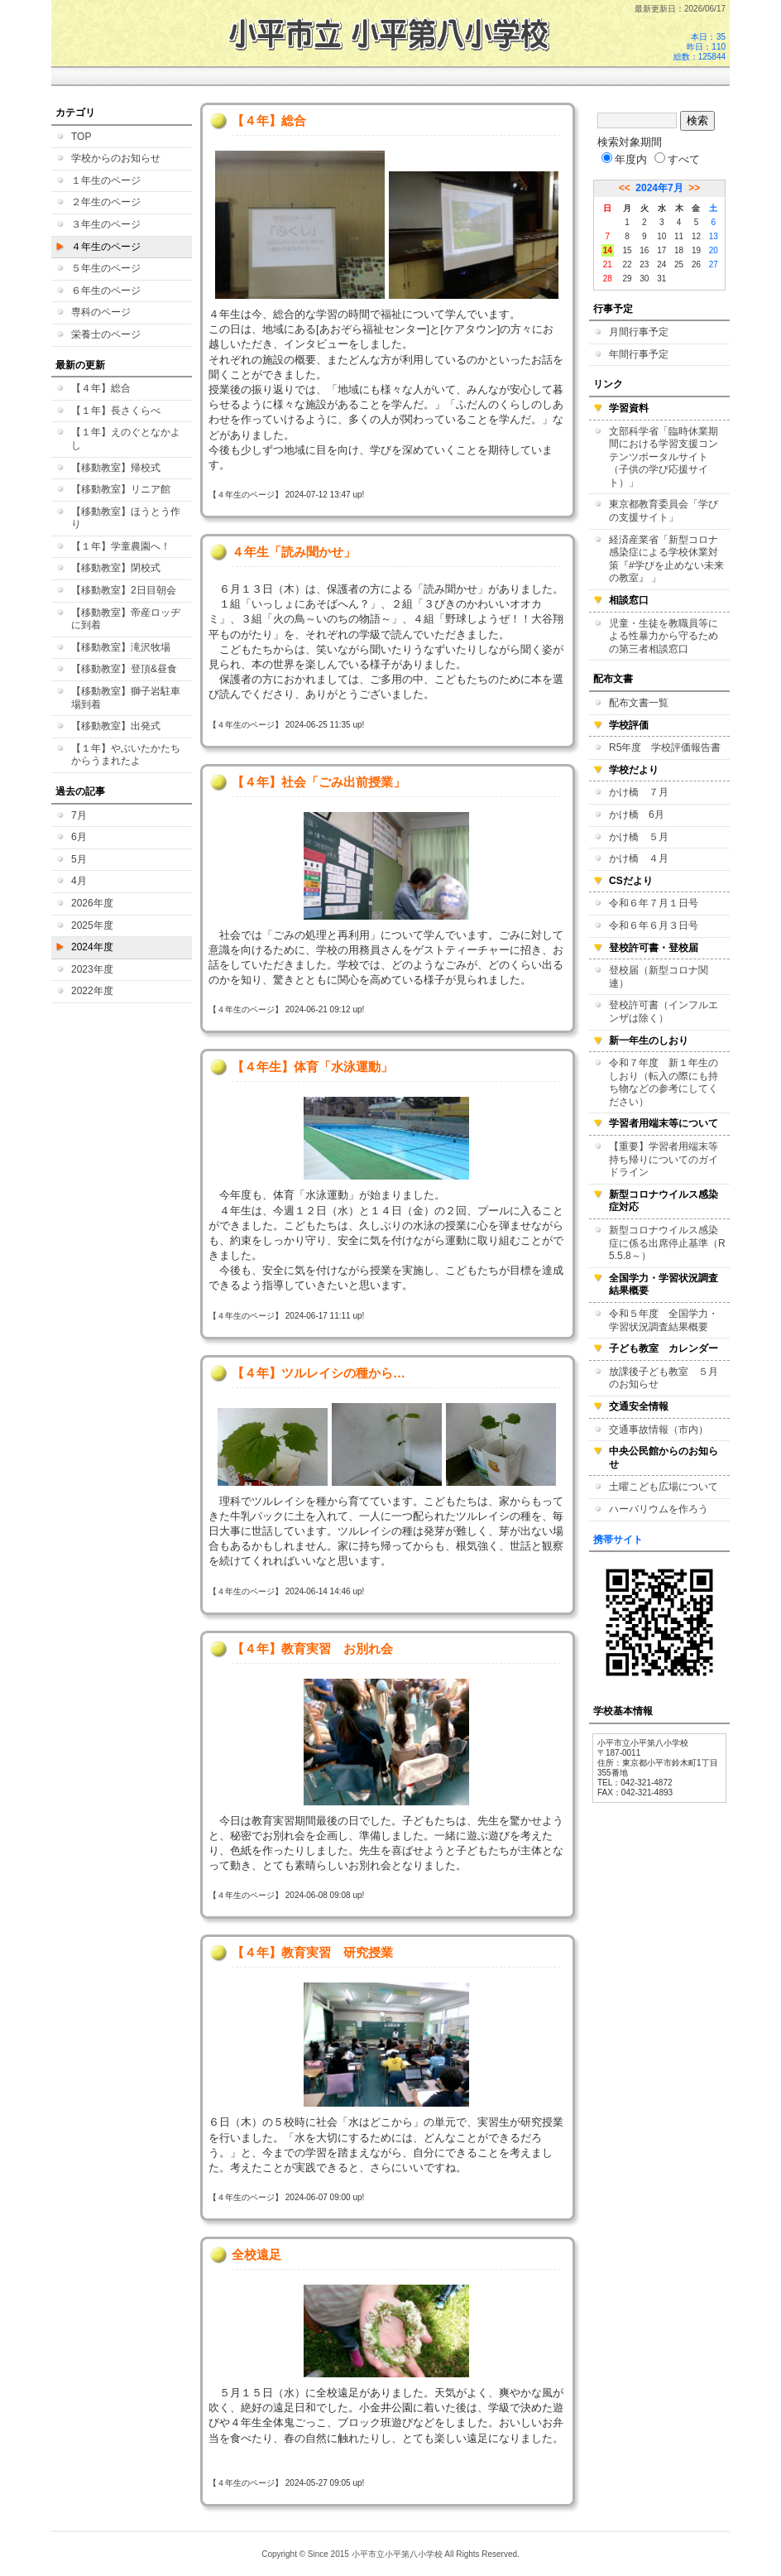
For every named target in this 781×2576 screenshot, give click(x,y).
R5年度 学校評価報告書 (665, 747)
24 (661, 264)
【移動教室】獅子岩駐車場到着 (125, 697)
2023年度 (92, 969)
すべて (677, 159)
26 (696, 264)
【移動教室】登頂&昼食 (124, 669)
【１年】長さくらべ (116, 410)
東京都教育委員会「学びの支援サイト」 (663, 510)
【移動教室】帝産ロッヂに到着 (125, 619)
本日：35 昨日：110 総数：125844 (699, 46)
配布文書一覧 (638, 703)
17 (661, 250)
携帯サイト (618, 1539)
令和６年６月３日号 (653, 925)
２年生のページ (106, 202)
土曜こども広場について (663, 1486)
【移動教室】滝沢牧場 (120, 647)
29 (626, 278)
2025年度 (92, 925)
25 (678, 264)
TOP (81, 136)
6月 (79, 837)
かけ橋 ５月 (638, 837)
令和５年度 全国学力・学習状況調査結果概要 (663, 1320)
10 (661, 236)
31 (661, 278)
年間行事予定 (638, 354)
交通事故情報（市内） (658, 1429)
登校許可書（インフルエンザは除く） (663, 1011)
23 (644, 264)
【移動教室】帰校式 (116, 467)
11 (678, 236)
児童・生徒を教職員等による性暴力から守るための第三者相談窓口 (663, 636)
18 (678, 250)
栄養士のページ (106, 334)
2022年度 (92, 991)
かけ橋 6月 (636, 814)
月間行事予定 (638, 332)
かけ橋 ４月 (638, 858)
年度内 (624, 159)
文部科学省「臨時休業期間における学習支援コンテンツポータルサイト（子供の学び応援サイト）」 (663, 456)
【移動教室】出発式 (116, 726)
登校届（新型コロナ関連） (658, 976)
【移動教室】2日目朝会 (123, 590)
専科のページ (101, 312)
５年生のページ (106, 268)
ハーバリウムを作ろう (658, 1509)
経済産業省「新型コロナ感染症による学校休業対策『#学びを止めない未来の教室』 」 (666, 559)
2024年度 (92, 947)
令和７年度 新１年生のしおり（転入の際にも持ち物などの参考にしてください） (663, 1082)
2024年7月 (659, 188)
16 (644, 250)
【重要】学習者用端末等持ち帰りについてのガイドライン (663, 1159)
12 (696, 236)
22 (626, 264)
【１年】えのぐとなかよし (125, 438)
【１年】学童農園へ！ (120, 546)
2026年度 (92, 903)
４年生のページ (106, 246)
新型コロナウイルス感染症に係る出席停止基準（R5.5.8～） (667, 1243)
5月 (79, 859)
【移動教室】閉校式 (116, 568)
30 (644, 278)
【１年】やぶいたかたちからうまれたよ (125, 755)
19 (696, 250)
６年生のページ (106, 290)
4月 (79, 881)
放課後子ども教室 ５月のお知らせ (663, 1378)
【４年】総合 (101, 388)
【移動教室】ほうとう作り (125, 518)
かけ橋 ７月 (638, 792)
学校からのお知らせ (116, 158)
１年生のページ (106, 180)
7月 (79, 815)
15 (626, 250)
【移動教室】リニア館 (120, 489)
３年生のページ (106, 224)
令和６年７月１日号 (653, 903)
